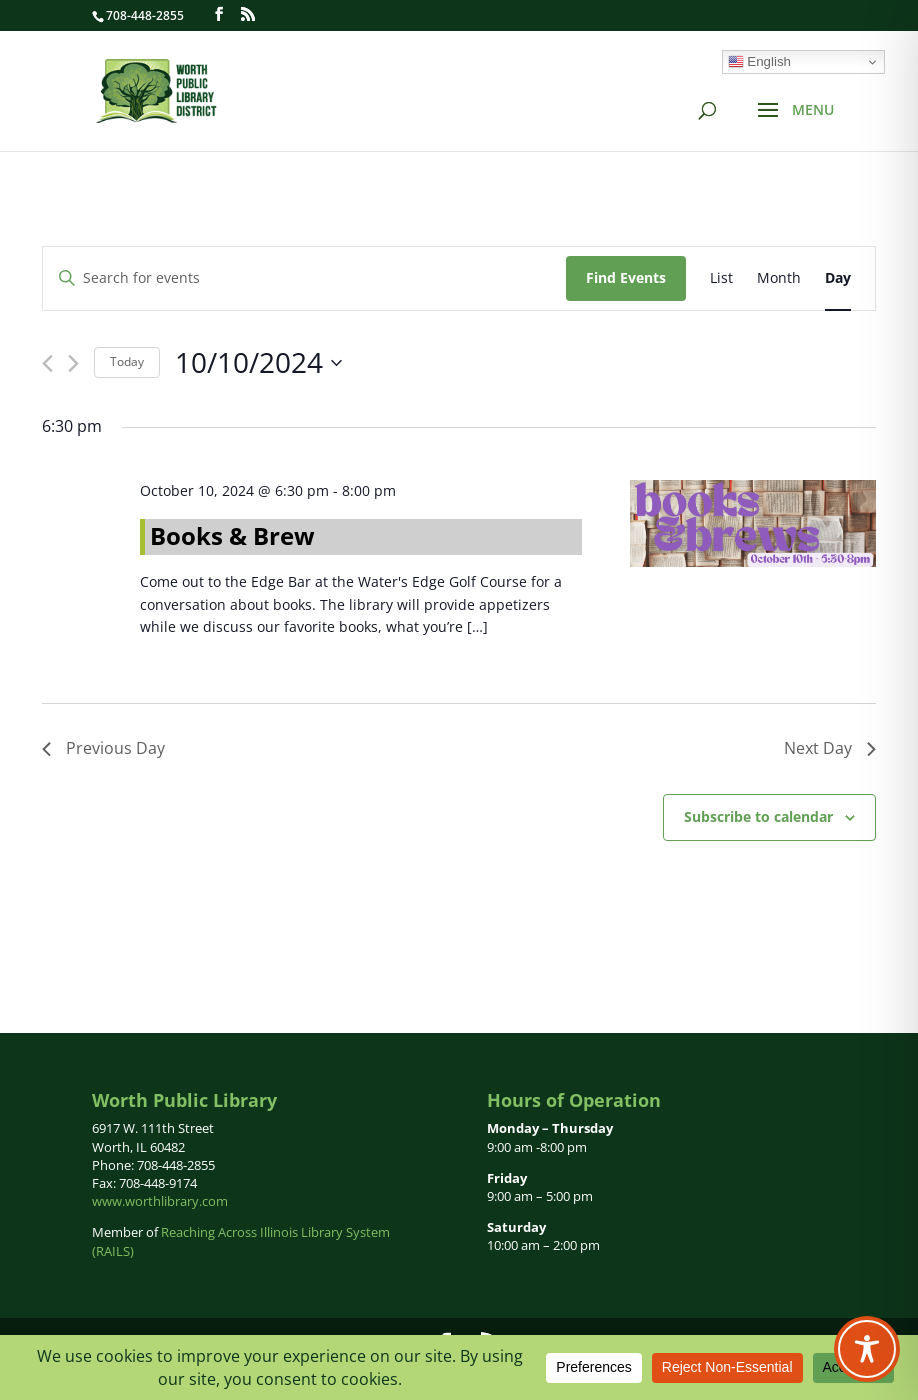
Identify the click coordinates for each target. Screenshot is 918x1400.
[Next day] (73, 363)
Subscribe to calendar (758, 816)
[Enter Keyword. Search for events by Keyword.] (304, 278)
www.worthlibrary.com (160, 1201)
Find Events (626, 277)
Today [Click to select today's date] (127, 361)
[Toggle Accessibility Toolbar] (867, 1349)
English (759, 62)
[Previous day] (47, 363)
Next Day (830, 748)
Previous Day (103, 748)
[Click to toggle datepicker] (258, 363)
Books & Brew (232, 535)
